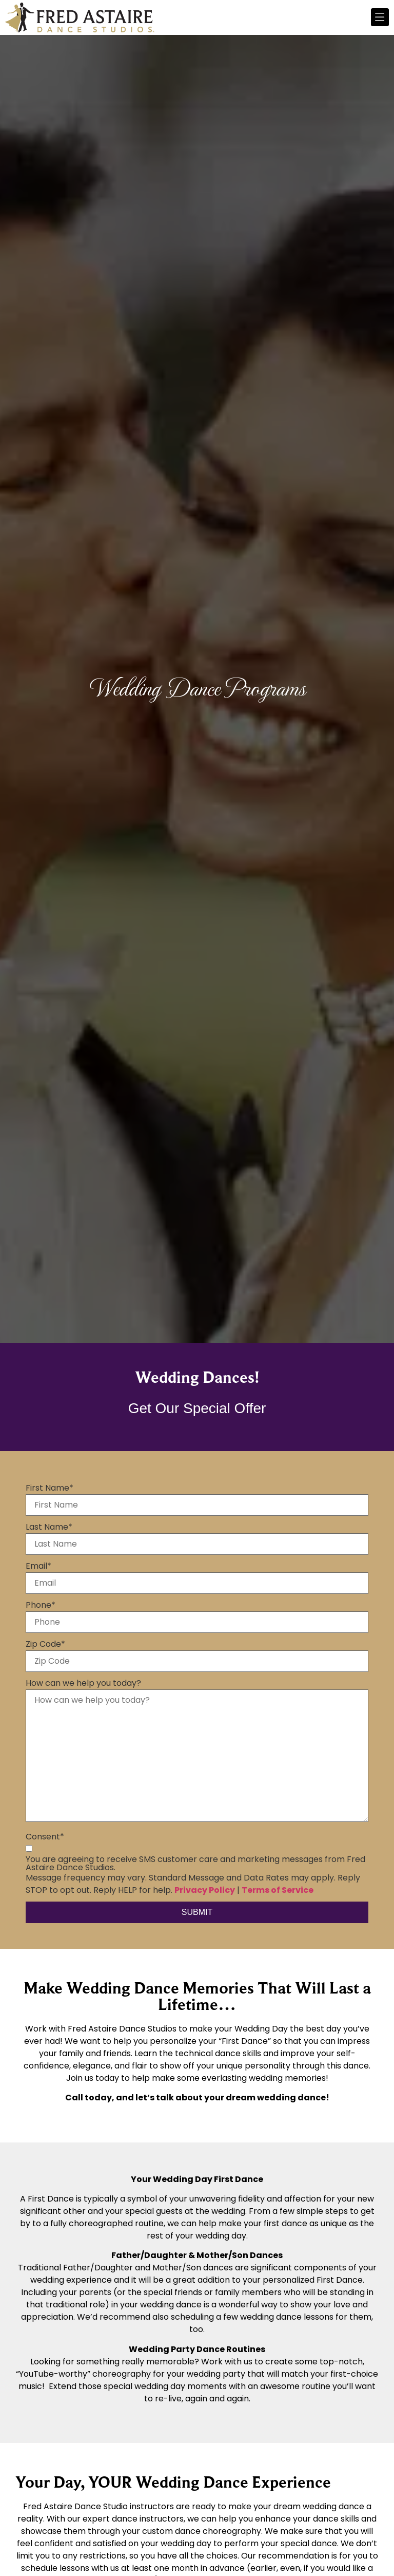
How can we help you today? (83, 1683)
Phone (40, 1605)
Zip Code (45, 1644)
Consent (45, 1837)
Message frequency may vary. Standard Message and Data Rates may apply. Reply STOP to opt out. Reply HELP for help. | (193, 1884)
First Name (49, 1488)
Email (38, 1566)
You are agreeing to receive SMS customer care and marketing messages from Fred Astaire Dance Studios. (195, 1863)
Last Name (49, 1527)
